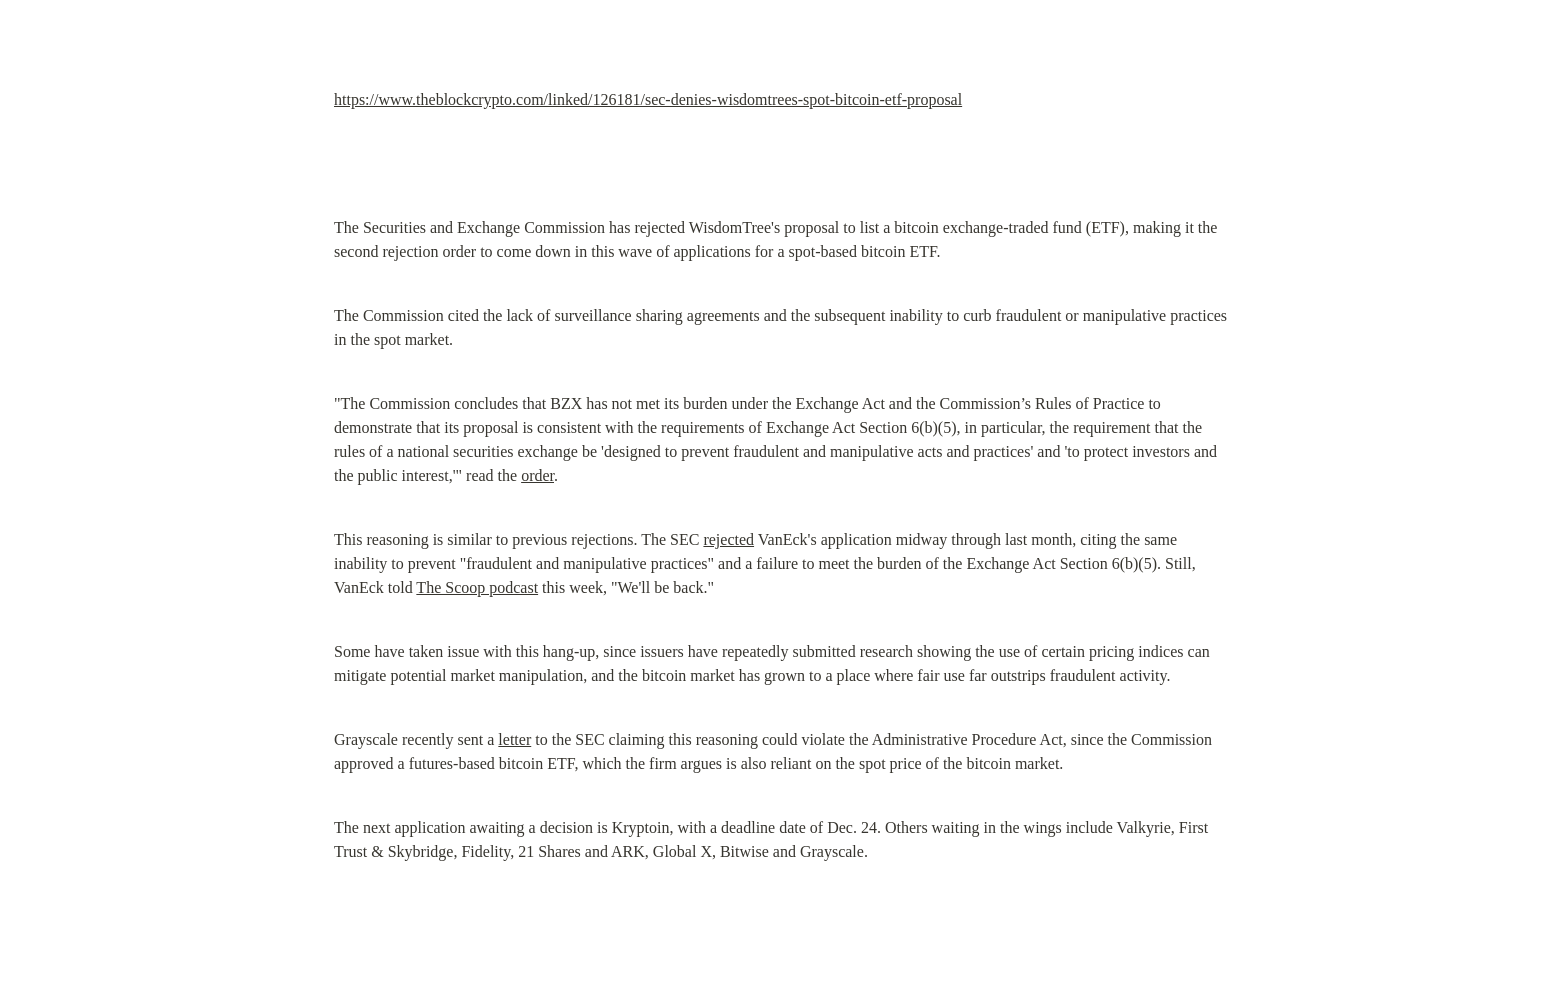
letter (514, 739)
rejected (728, 539)
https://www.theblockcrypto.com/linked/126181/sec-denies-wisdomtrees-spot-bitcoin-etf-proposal (648, 99)
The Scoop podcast (477, 587)
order (537, 475)
